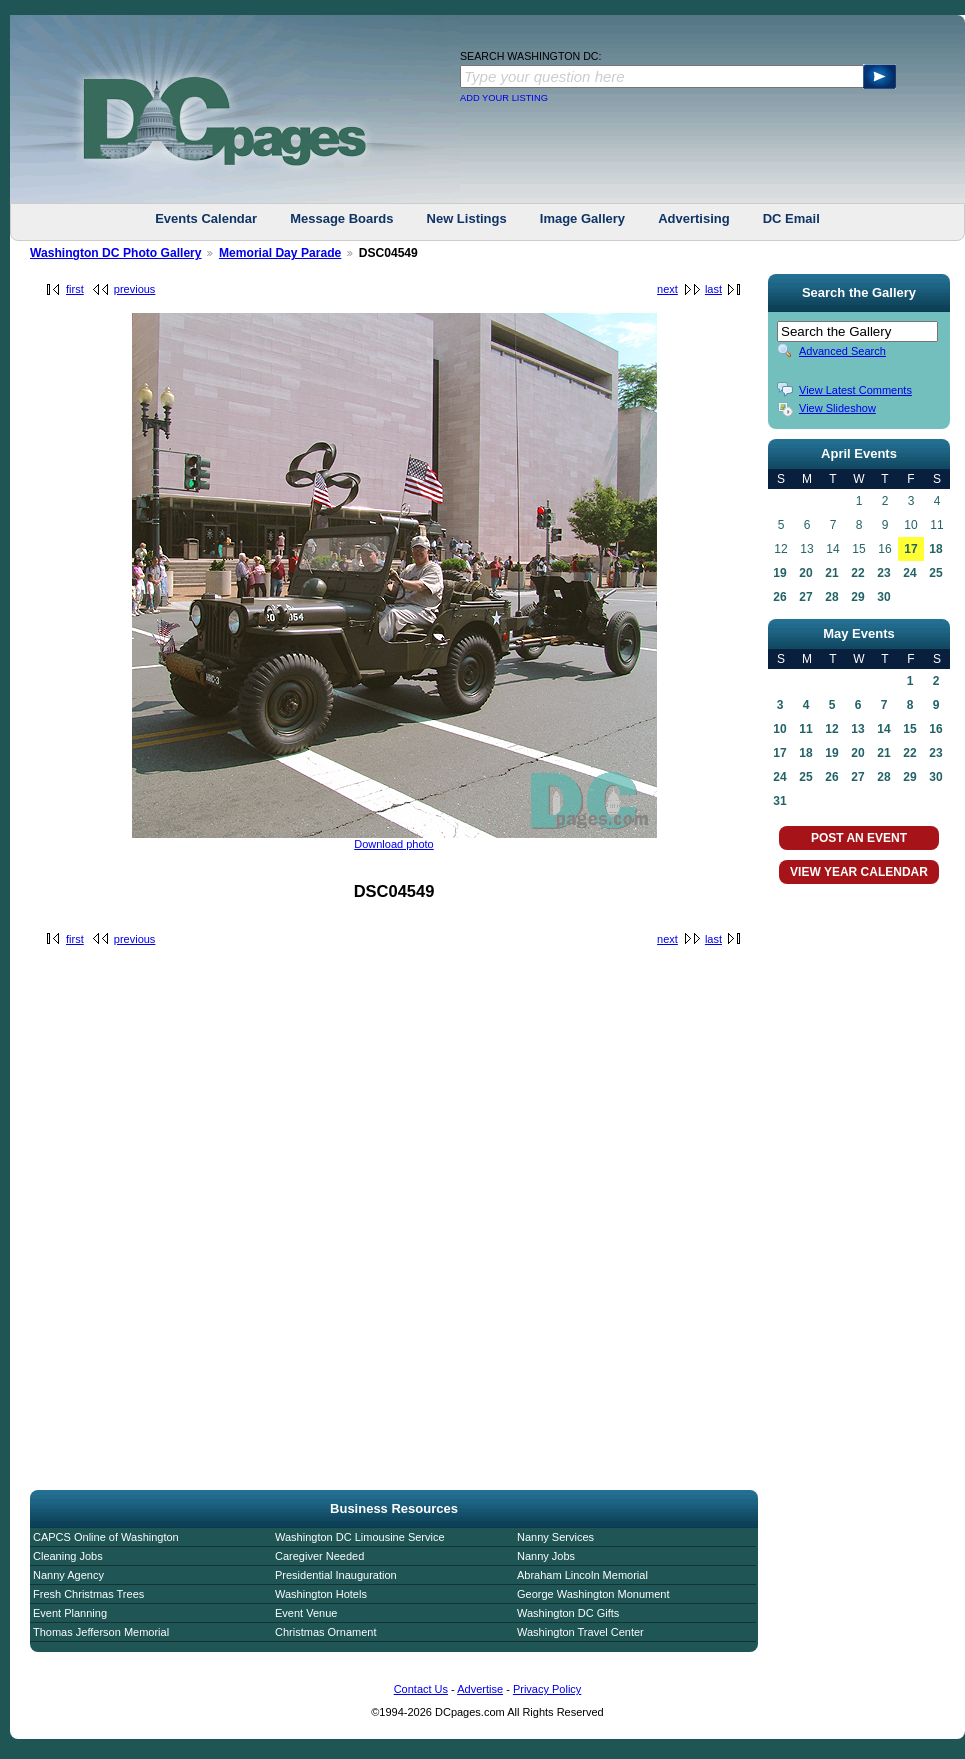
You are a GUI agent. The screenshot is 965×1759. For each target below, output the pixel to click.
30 (883, 597)
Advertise (480, 1689)
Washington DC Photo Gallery (116, 253)
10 (779, 729)
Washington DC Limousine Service (360, 1537)
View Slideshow (837, 408)
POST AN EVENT (859, 838)
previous (135, 289)
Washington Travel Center (580, 1632)
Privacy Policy (547, 1689)
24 (909, 573)
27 (805, 597)
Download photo (394, 844)
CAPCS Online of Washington (106, 1537)
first (75, 289)
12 (831, 729)
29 (857, 597)
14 (883, 729)
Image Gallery (582, 218)
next (667, 289)
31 (779, 801)
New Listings (467, 218)
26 (779, 597)
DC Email (791, 218)
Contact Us (421, 1689)
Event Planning (70, 1613)
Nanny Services (555, 1537)
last (713, 289)
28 (831, 597)
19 (779, 573)
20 (805, 573)
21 (831, 573)
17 (910, 549)
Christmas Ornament (325, 1632)
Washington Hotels (321, 1594)
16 (935, 729)
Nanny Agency (68, 1575)
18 (935, 549)
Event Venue (306, 1613)
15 (909, 729)
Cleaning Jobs (68, 1556)
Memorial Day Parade (280, 253)
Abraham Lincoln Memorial (582, 1575)
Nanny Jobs (546, 1556)
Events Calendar (206, 218)
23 (883, 573)
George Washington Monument (593, 1594)
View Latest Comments (855, 390)
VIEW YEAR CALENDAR (859, 872)
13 (857, 729)
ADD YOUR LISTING (504, 98)
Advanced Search (842, 351)
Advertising (694, 218)
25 (935, 573)
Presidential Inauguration (336, 1575)
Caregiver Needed (319, 1556)
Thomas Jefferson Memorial (101, 1632)
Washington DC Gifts (568, 1613)
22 (857, 573)
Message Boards (341, 218)
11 (805, 729)
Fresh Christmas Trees (88, 1594)
